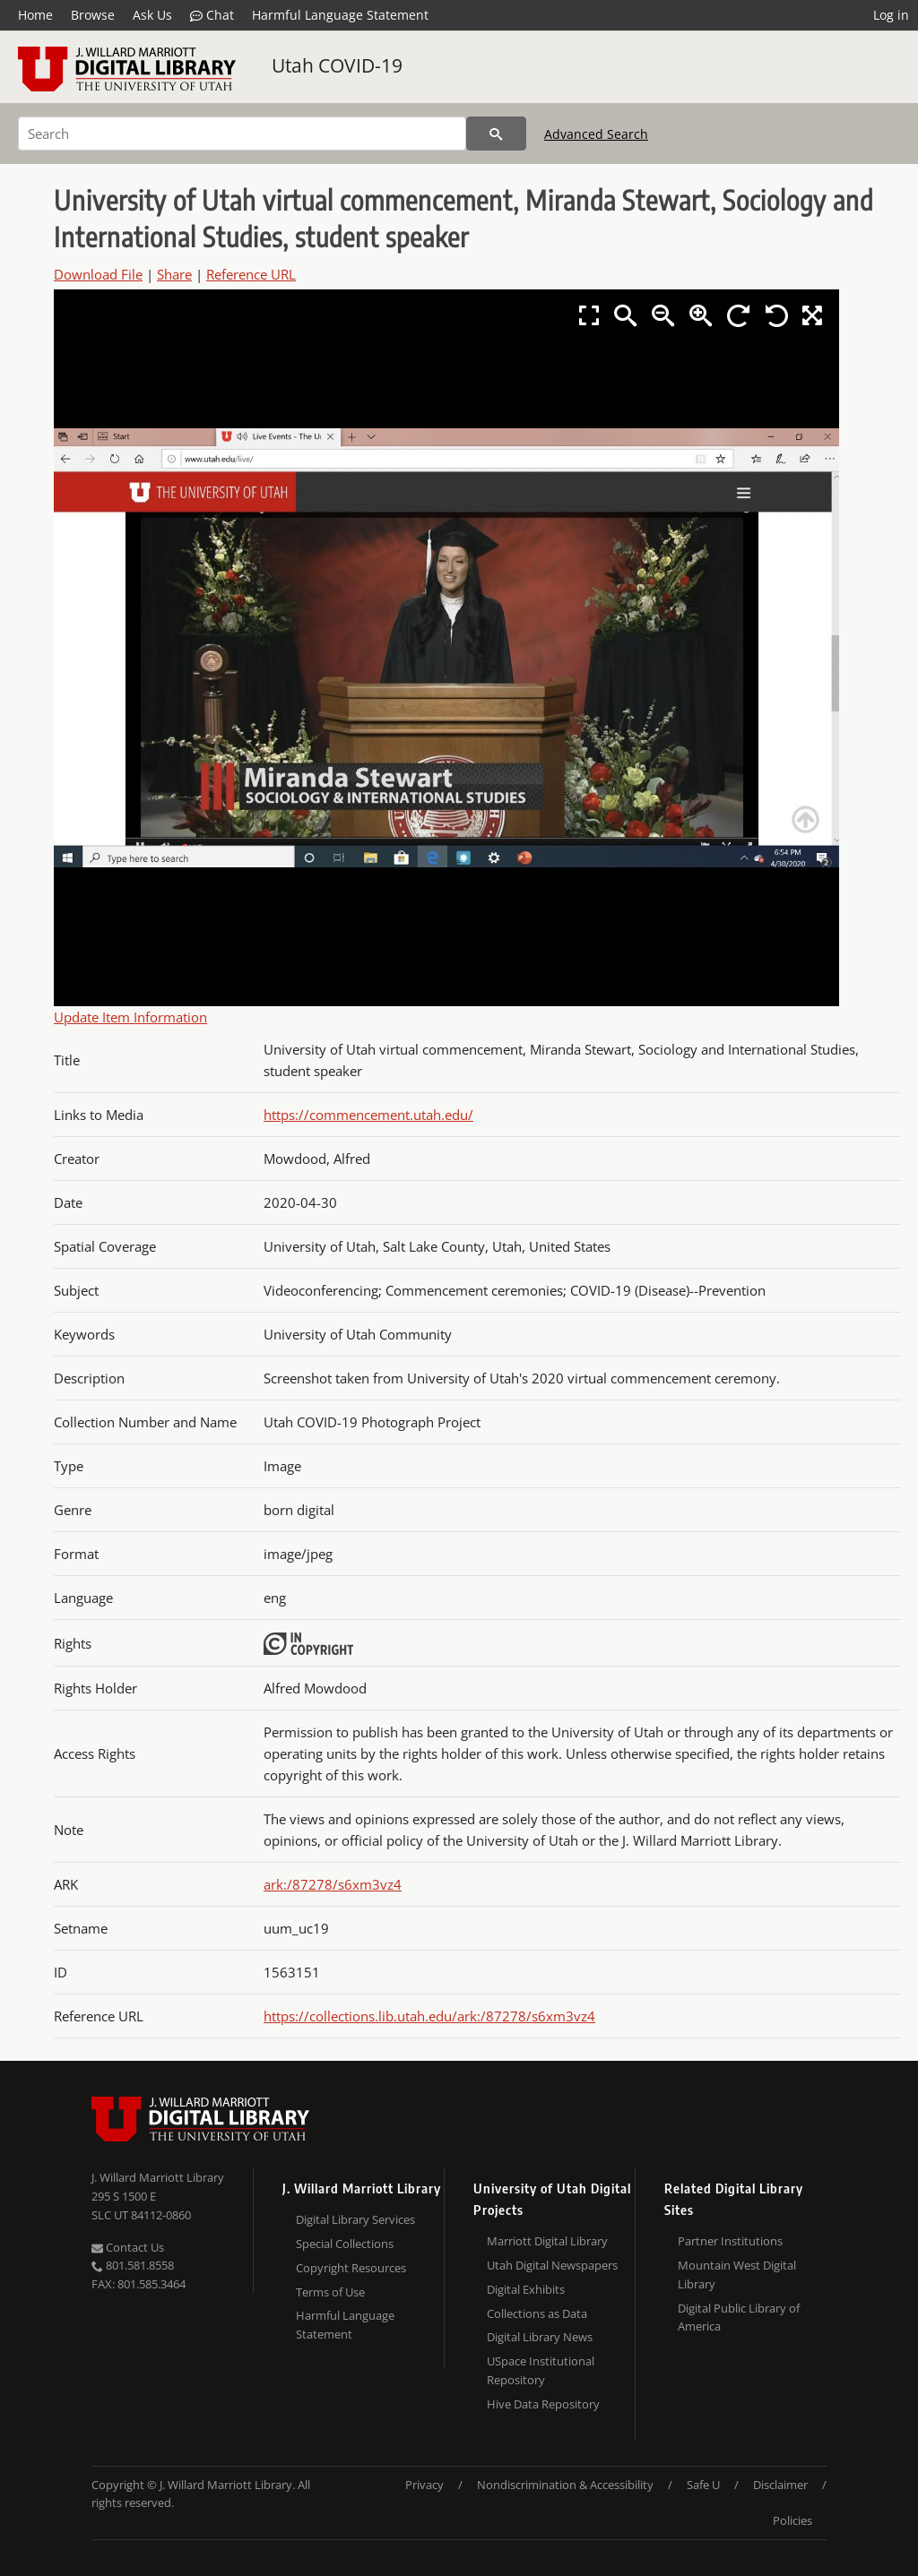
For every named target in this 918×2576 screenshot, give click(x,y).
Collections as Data (537, 2313)
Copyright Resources (351, 2268)
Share (174, 274)
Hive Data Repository (543, 2404)
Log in (891, 14)
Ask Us (152, 14)
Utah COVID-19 (337, 65)
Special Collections (345, 2244)
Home (35, 14)
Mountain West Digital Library (737, 2274)
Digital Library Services (355, 2219)
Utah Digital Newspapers (552, 2265)
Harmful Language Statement (340, 14)
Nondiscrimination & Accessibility (565, 2485)
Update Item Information (130, 1017)
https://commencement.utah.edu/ (368, 1115)
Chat (212, 15)
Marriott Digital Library (547, 2241)
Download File (98, 274)
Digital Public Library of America (739, 2317)
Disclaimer (780, 2485)
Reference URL (251, 274)
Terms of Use (330, 2292)
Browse (93, 14)
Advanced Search (596, 133)
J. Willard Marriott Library (157, 2177)
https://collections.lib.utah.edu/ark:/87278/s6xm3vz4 (429, 2016)
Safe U (703, 2485)
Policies (792, 2520)
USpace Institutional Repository (540, 2370)
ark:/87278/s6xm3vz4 (333, 1884)
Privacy (424, 2485)
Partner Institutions (730, 2241)
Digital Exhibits (526, 2289)
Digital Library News (540, 2337)
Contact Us (127, 2247)
